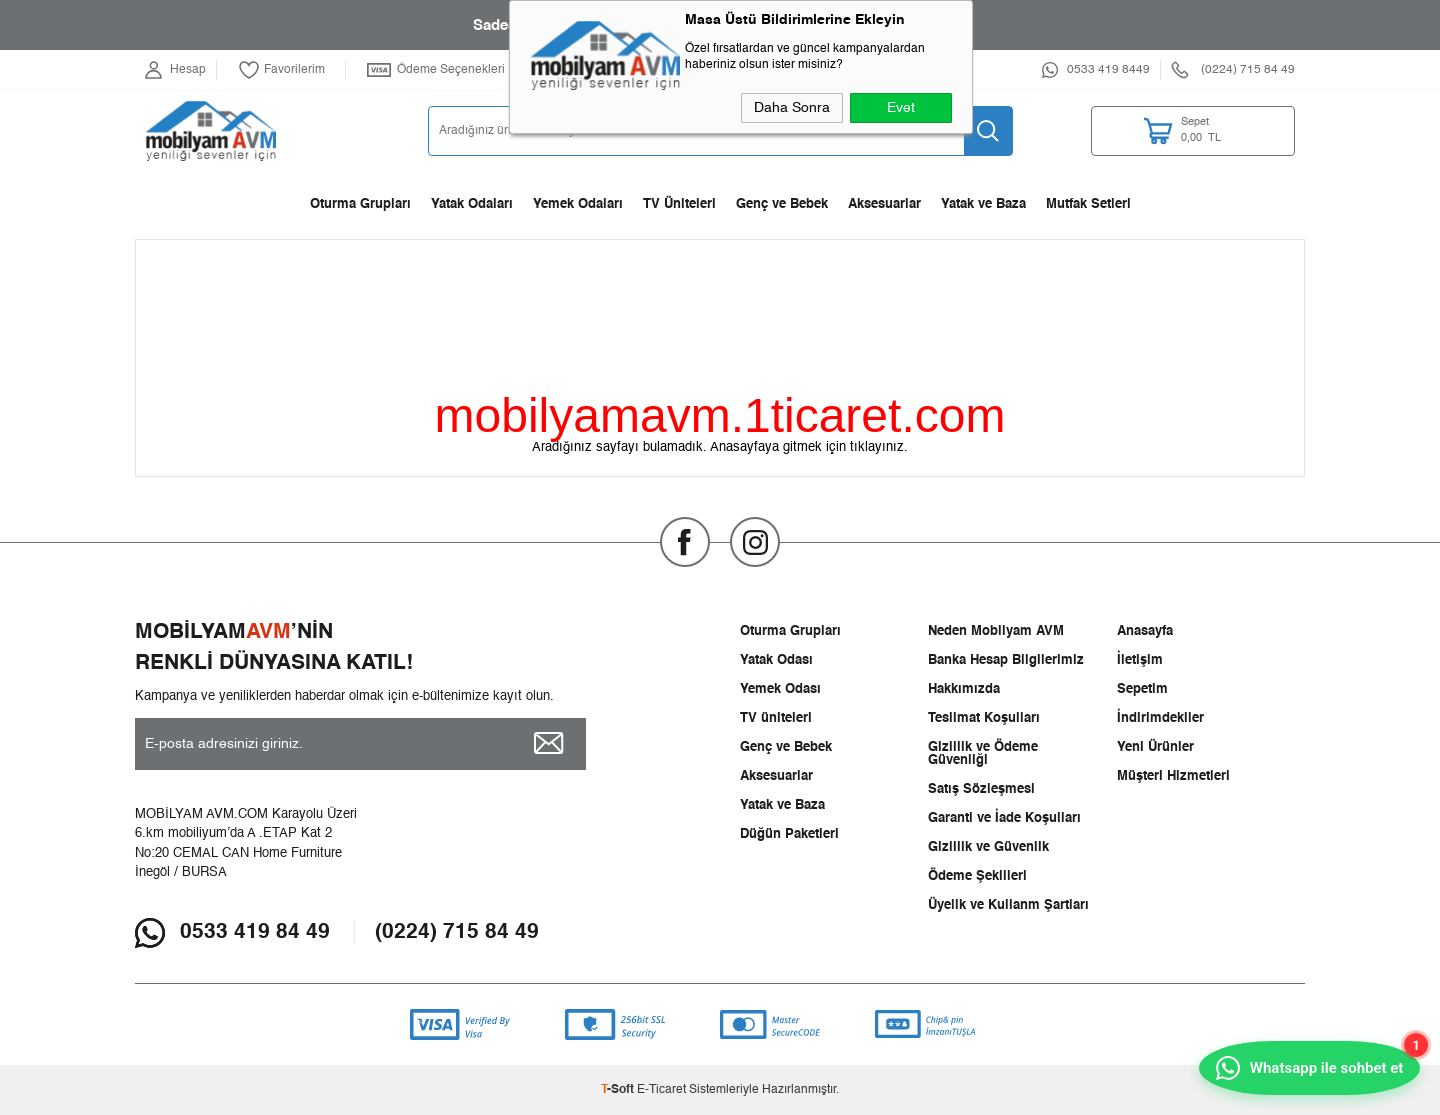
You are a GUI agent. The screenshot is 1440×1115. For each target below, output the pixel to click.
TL (1215, 131)
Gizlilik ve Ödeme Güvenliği (983, 754)
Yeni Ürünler (1155, 747)
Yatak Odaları (472, 204)
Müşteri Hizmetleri (1173, 776)
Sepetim (1142, 689)
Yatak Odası (776, 660)
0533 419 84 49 (255, 932)
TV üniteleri (776, 718)
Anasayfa (1145, 631)
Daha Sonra (792, 108)
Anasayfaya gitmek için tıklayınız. (809, 447)
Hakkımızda (964, 689)
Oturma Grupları (360, 204)
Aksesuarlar (884, 204)
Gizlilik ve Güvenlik (988, 847)
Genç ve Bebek (782, 204)
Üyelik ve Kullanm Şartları (1008, 905)
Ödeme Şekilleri (977, 876)
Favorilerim (282, 70)
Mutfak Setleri (1088, 204)
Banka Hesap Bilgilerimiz (1006, 660)
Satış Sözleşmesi (981, 789)
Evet (901, 108)
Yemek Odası (780, 689)
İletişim (1140, 660)
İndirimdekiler (1160, 718)
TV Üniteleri (679, 204)
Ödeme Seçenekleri (436, 70)
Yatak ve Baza (983, 204)
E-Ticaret (661, 1090)
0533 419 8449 (1108, 70)
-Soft (619, 1090)
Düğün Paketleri (789, 834)
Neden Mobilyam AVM (996, 631)
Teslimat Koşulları (984, 718)
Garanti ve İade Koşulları (1004, 818)
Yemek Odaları (578, 204)
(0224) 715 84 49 (457, 932)
